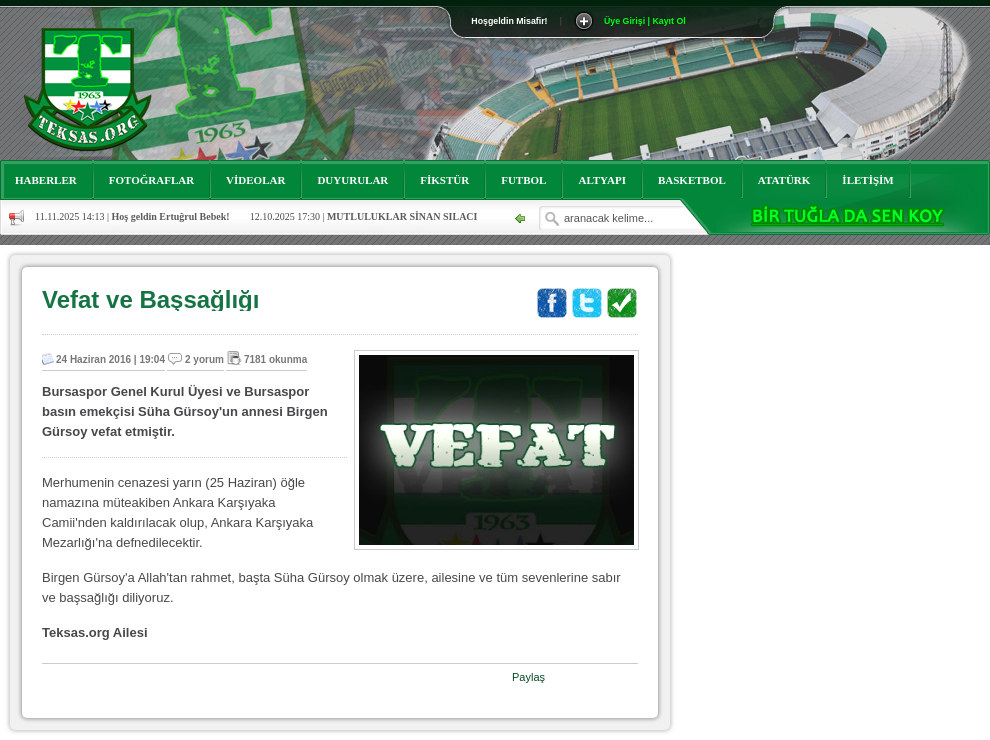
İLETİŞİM (867, 180)
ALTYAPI (602, 180)
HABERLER (46, 180)
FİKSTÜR (444, 180)
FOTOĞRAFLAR (151, 180)
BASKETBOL (692, 180)
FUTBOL (523, 180)
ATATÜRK (784, 180)
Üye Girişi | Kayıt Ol (645, 21)
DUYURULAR (352, 180)
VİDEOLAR (255, 180)
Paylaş (528, 677)
